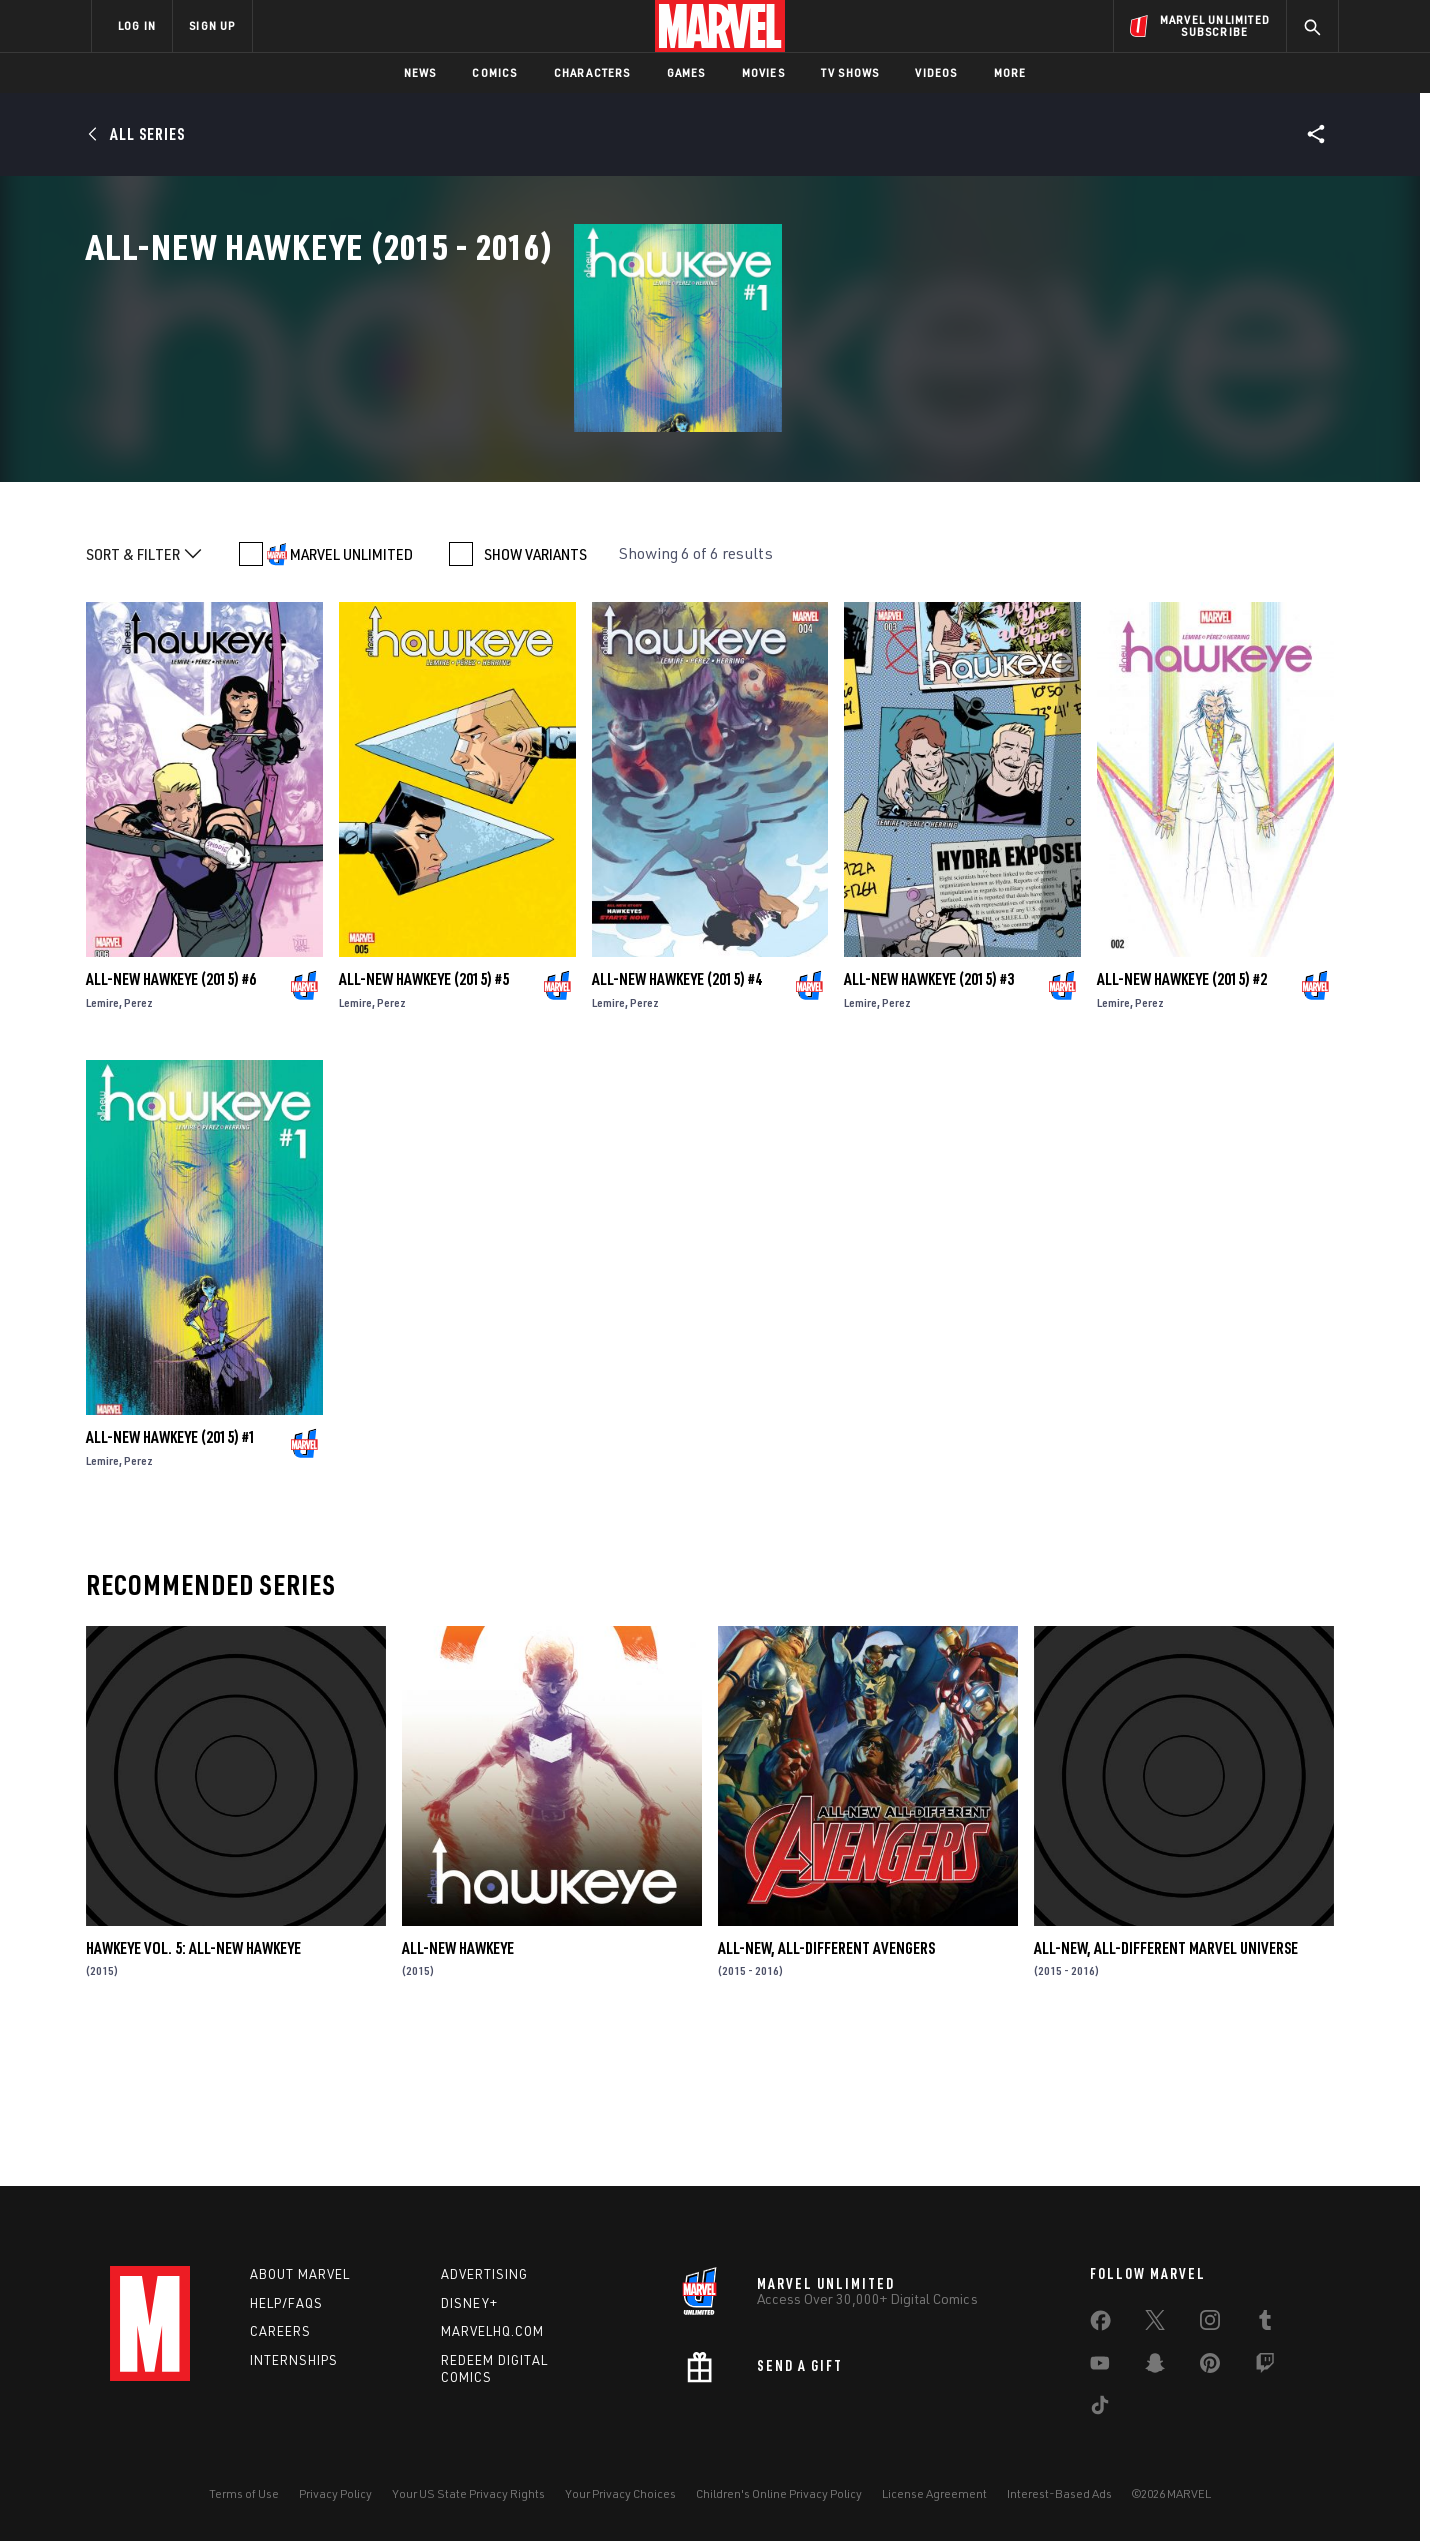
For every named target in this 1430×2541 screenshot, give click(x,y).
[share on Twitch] (1265, 2367)
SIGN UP (212, 25)
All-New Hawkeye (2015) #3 (929, 1121)
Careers (280, 2331)
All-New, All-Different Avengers (826, 2090)
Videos (936, 72)
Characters (592, 72)
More (1010, 72)
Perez (138, 1144)
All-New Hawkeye (458, 2090)
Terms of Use (244, 2493)
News (420, 72)
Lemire (102, 1144)
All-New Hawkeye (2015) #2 (1182, 1121)
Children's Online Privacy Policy (779, 2493)
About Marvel (300, 2274)
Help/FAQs (286, 2303)
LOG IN (137, 25)
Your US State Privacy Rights (468, 2493)
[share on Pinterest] (1210, 2367)
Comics (494, 72)
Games (686, 72)
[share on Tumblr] (1265, 2324)
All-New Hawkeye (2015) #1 (171, 1579)
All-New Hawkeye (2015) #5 (424, 1121)
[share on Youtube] (1100, 2367)
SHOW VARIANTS (535, 696)
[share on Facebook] (1100, 2325)
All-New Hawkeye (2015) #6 (171, 1121)
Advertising (484, 2274)
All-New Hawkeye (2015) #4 (677, 1121)
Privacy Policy (335, 2493)
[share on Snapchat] (1155, 2367)
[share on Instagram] (1210, 2324)
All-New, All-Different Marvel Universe (1166, 2090)
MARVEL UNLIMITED (351, 696)
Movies (763, 72)
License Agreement (934, 2493)
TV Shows (850, 72)
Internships (294, 2360)
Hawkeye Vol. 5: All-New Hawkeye (193, 2090)
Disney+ (469, 2303)
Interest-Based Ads (1059, 2493)
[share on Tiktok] (1100, 2409)
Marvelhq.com (492, 2331)
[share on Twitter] (1155, 2324)
